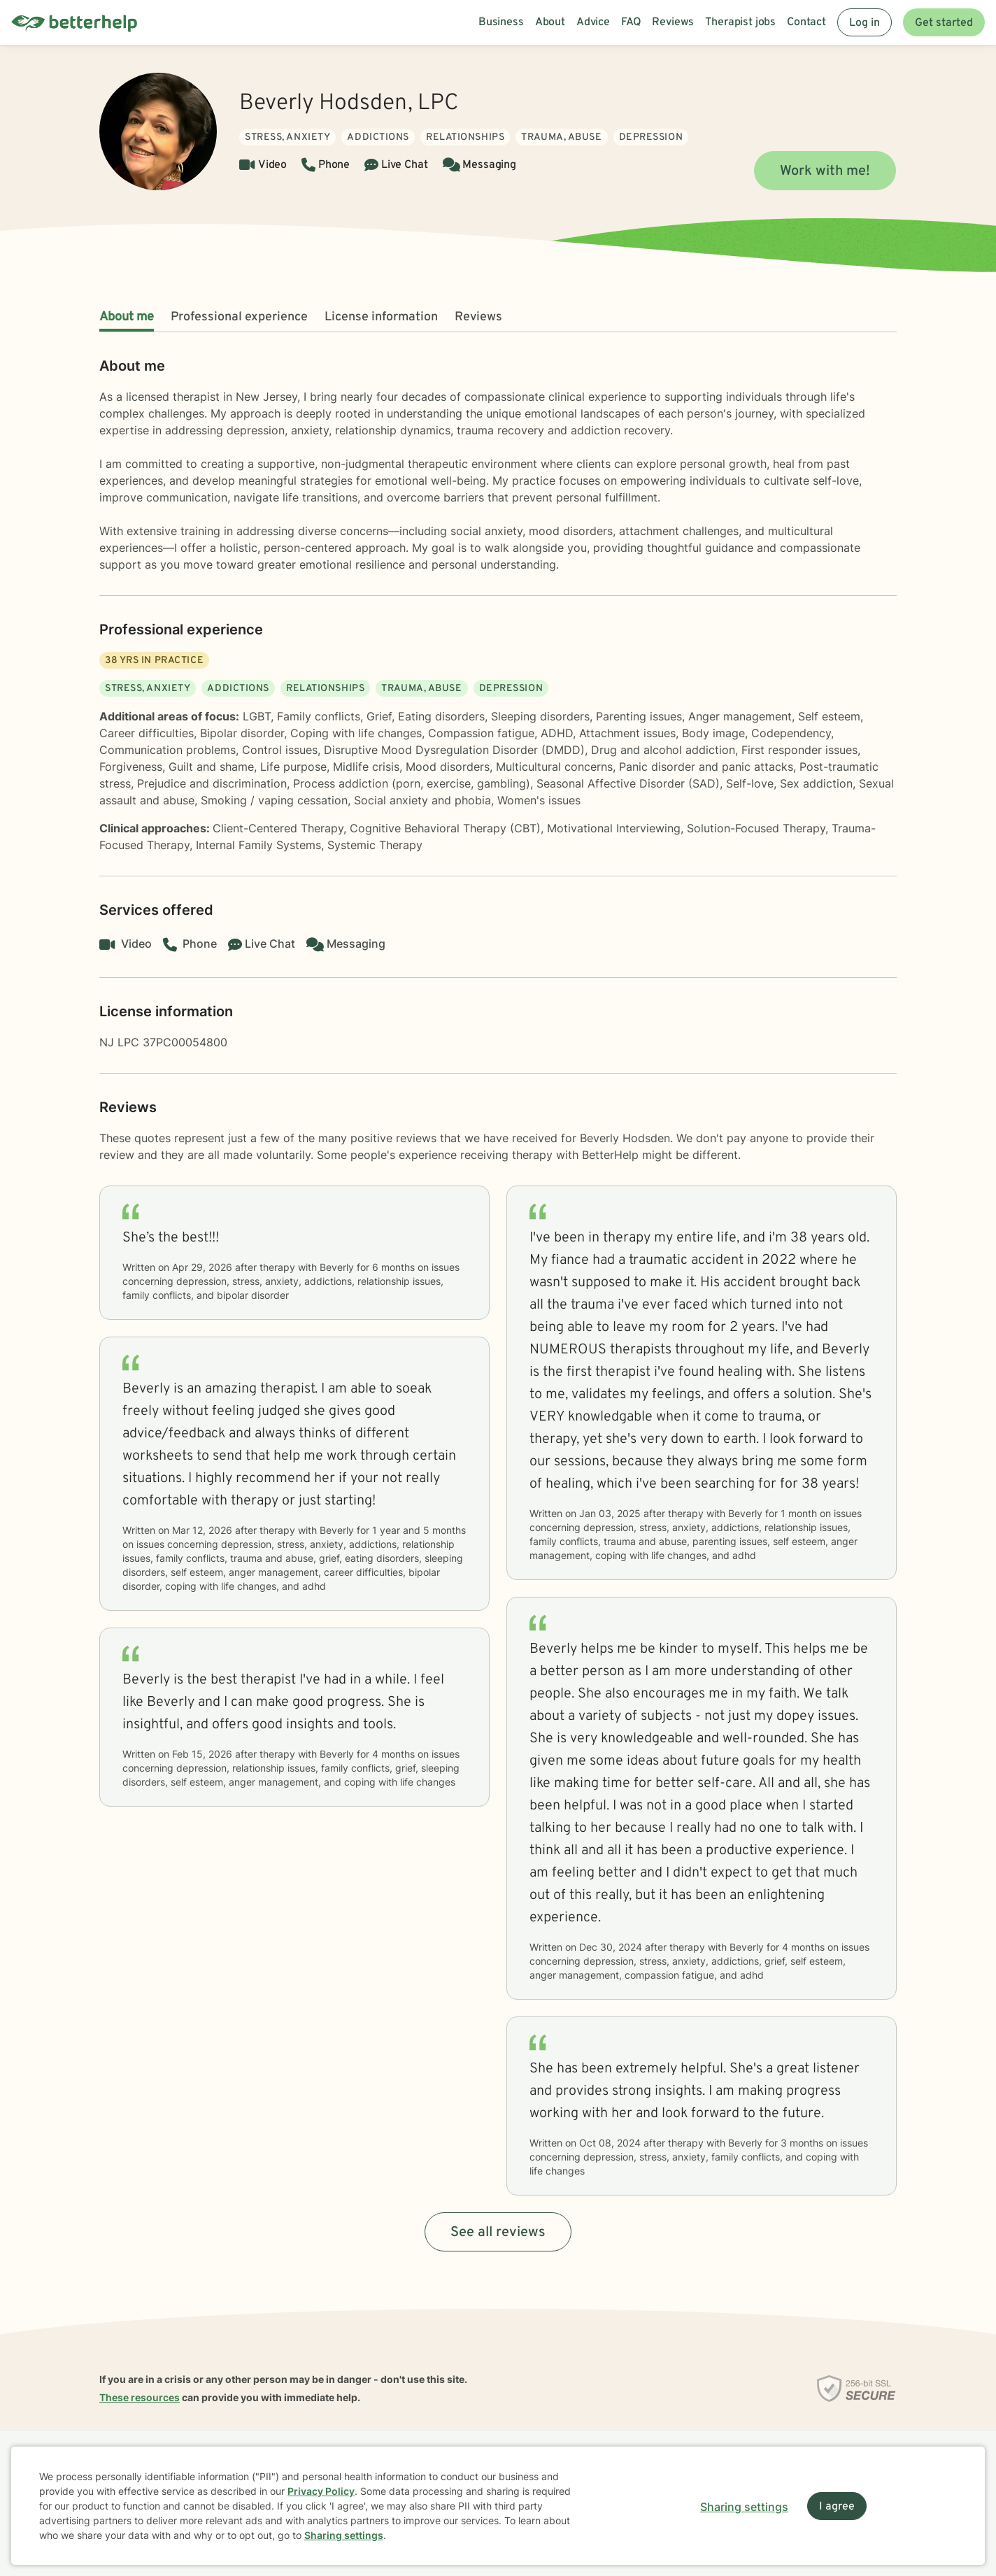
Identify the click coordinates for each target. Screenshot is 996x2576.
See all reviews (498, 2232)
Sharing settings (343, 2535)
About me (126, 317)
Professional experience (239, 317)
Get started (944, 23)
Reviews (478, 317)
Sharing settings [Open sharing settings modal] (744, 2507)
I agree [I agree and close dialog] (837, 2507)
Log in (864, 23)
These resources (139, 2397)
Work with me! (825, 171)
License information (381, 317)
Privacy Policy (321, 2491)
